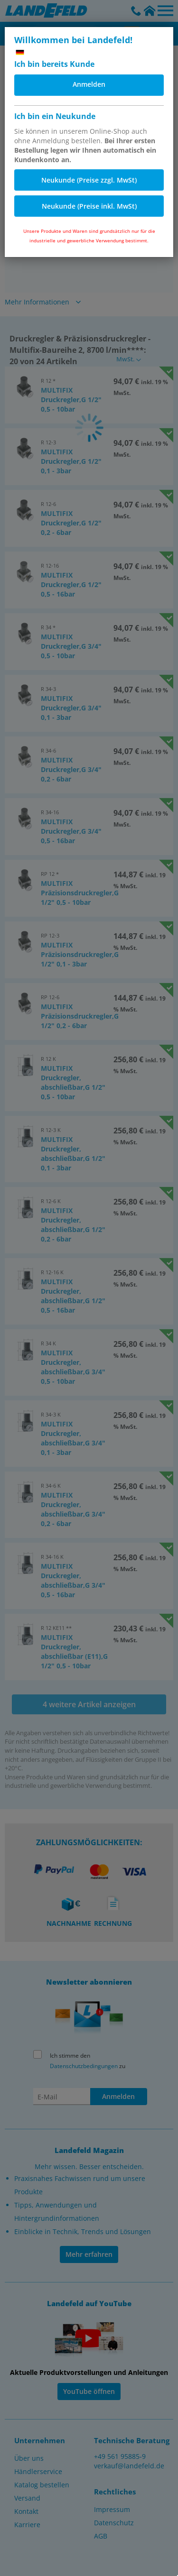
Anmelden (89, 84)
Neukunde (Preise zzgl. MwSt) (89, 179)
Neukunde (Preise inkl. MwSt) (89, 206)
